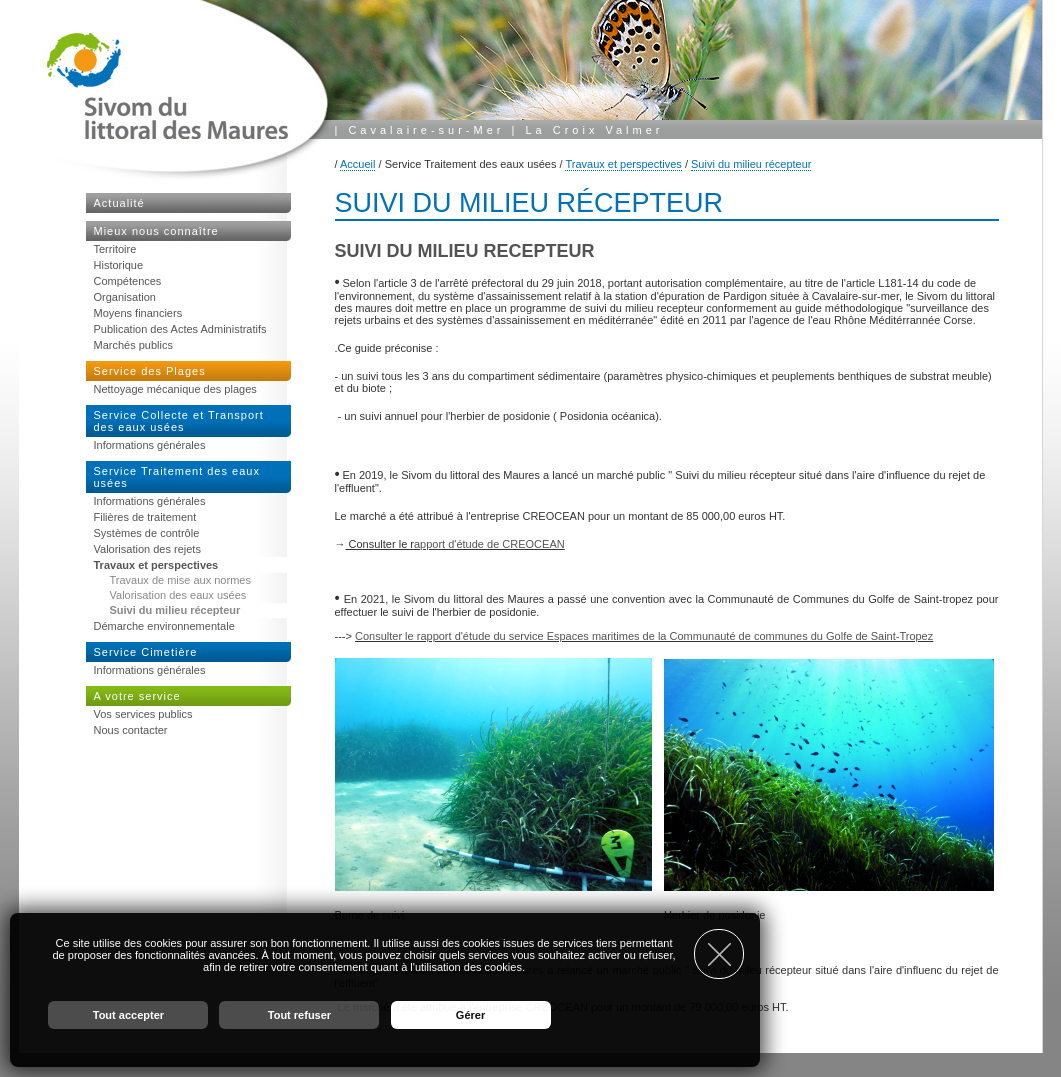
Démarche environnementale (164, 626)
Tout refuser (299, 1015)
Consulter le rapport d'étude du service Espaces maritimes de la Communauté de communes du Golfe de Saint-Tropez (644, 636)
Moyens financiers (138, 313)
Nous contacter (131, 730)
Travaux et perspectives (623, 164)
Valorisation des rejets (147, 549)
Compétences (128, 281)
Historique (119, 265)
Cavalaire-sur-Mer (426, 130)
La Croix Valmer (594, 130)
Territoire (115, 249)
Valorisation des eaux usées (178, 595)
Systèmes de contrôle (147, 533)
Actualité (119, 203)
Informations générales (150, 445)
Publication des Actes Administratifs (180, 329)
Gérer (470, 1015)
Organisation (125, 297)
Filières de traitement (145, 517)
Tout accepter (128, 1015)
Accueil (357, 164)
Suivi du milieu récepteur (751, 164)
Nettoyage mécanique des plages (175, 389)
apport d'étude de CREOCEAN (489, 544)
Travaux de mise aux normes (180, 580)
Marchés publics (133, 345)
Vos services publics (143, 714)
